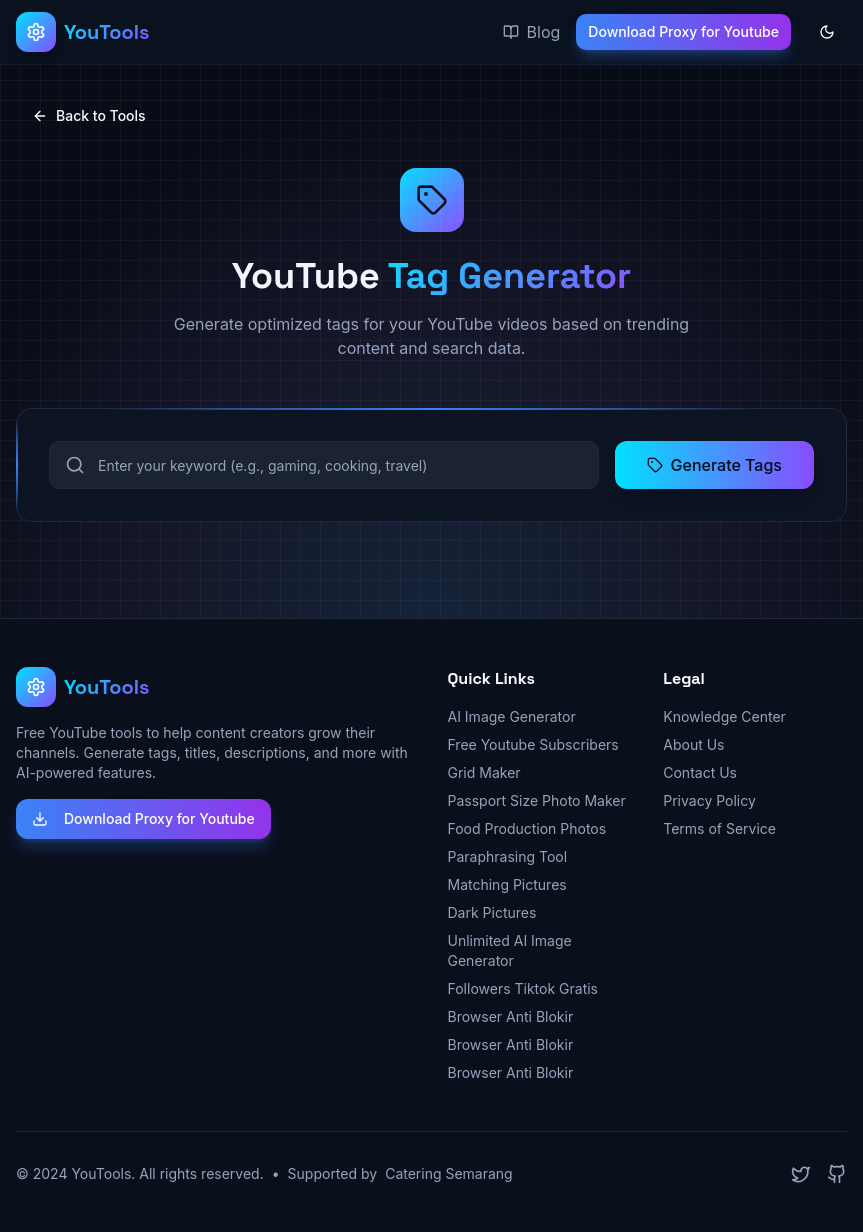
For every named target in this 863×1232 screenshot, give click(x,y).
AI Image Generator (512, 716)
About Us (693, 744)
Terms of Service (719, 828)
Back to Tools (89, 115)
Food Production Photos (527, 828)
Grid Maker (484, 772)
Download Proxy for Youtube (683, 31)
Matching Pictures (507, 884)
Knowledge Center (724, 716)
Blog (532, 32)
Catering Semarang (449, 1173)
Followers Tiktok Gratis (523, 988)
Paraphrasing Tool (508, 856)
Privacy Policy (709, 800)
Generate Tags (714, 465)
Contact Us (700, 772)
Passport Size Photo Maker (537, 800)
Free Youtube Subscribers (533, 744)
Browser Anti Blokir (511, 1016)
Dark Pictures (492, 912)
